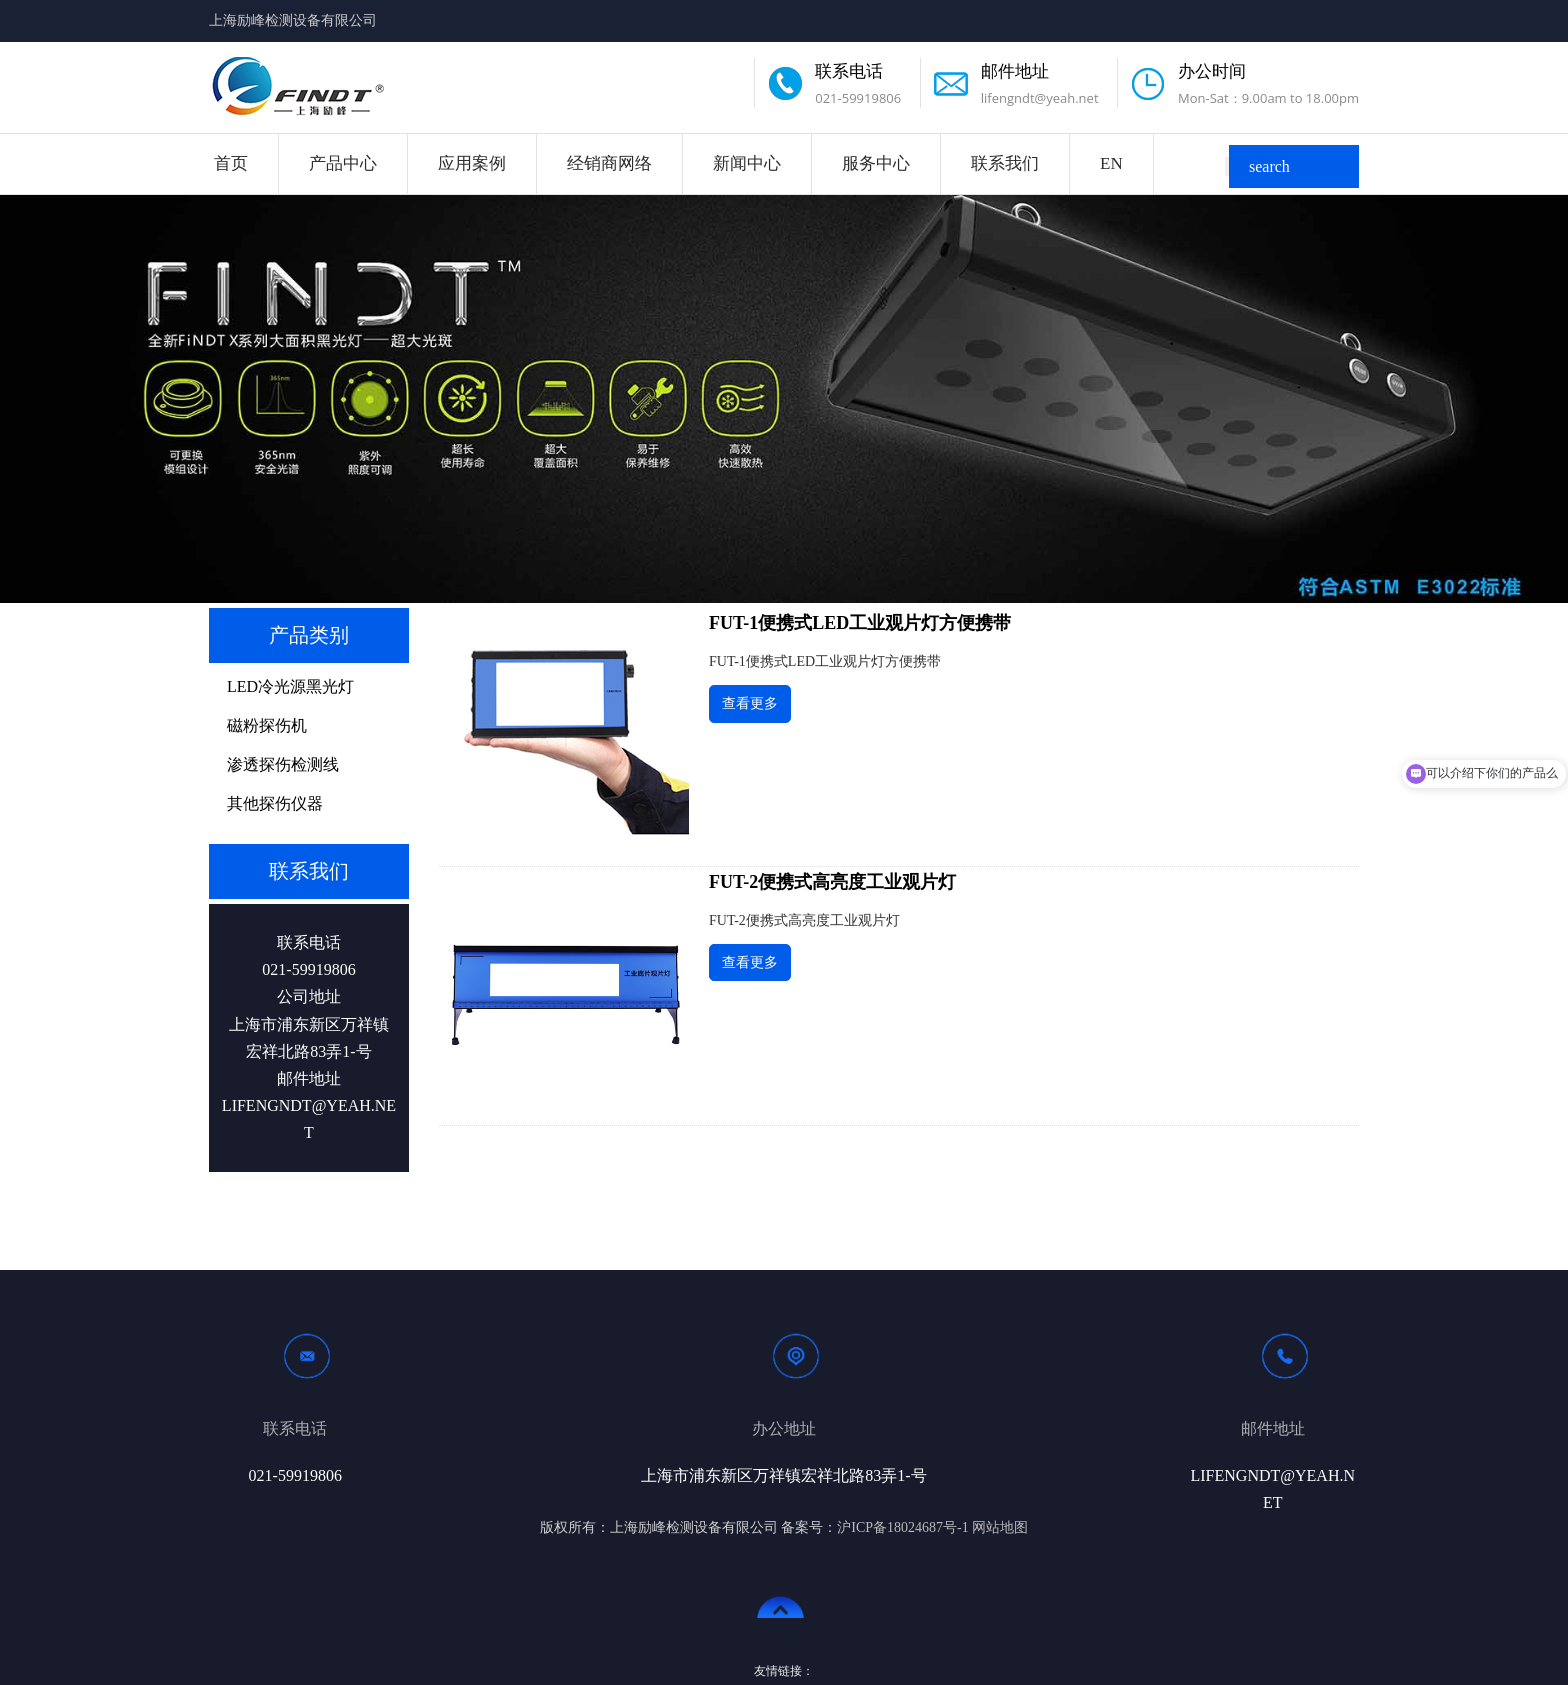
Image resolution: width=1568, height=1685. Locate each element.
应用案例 (472, 163)
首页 (231, 163)
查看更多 (750, 703)
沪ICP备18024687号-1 (902, 1527)
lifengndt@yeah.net (1040, 98)
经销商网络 (609, 163)
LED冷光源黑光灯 (290, 686)
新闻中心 (747, 163)
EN (1111, 163)
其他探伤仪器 (275, 803)
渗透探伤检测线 (283, 764)
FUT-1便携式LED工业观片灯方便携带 (860, 623)
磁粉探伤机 (267, 725)
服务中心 (876, 163)
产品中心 (343, 163)
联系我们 (1005, 163)
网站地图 (1000, 1527)
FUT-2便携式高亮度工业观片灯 (832, 882)
